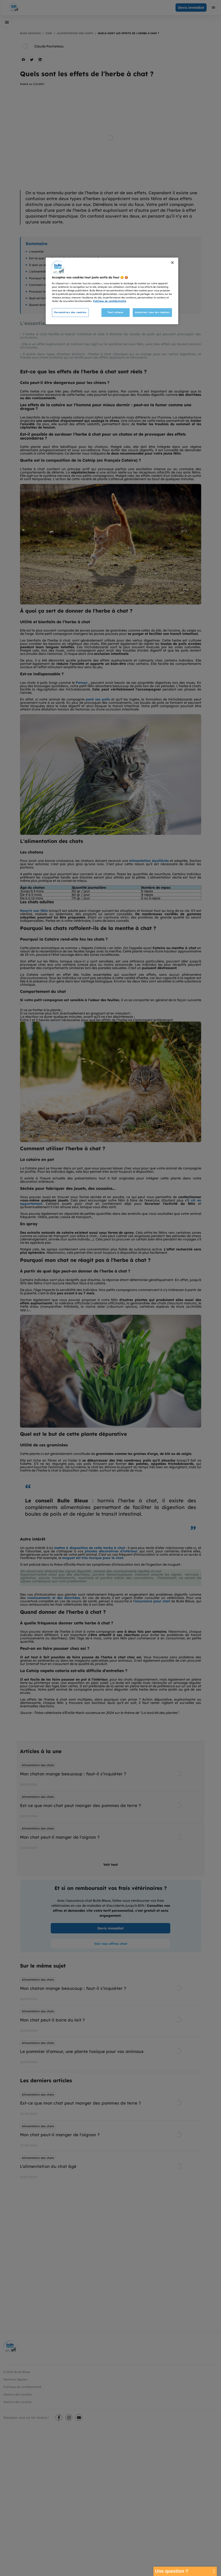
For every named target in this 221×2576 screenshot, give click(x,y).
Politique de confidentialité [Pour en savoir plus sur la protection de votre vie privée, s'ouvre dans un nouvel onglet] (109, 301)
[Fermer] (172, 262)
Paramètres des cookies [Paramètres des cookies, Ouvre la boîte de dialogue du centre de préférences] (70, 312)
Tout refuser (115, 312)
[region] (112, 291)
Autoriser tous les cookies (152, 312)
